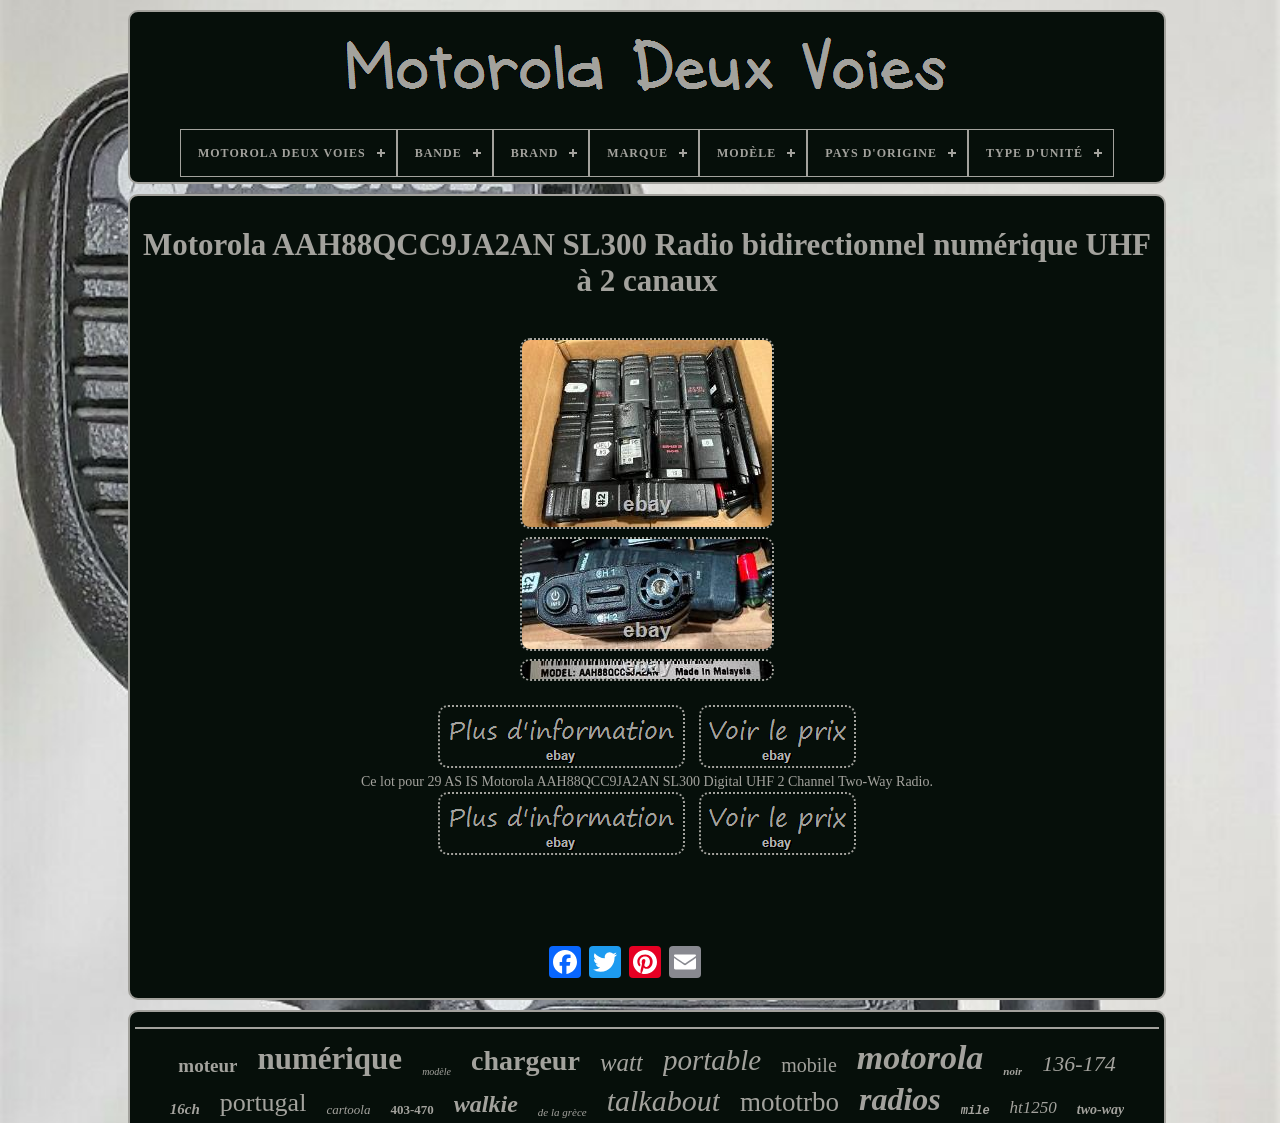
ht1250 (1033, 1107)
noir (1012, 1071)
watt (621, 1062)
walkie (486, 1104)
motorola (920, 1057)
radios (900, 1099)
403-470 (411, 1109)
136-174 (1078, 1063)
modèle (436, 1071)
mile (975, 1111)
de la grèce (562, 1112)
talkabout (663, 1100)
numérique (329, 1058)
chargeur (525, 1060)
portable (712, 1060)
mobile (809, 1065)
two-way (1100, 1109)
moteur (207, 1065)
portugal (263, 1102)
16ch (185, 1109)
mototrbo (789, 1102)
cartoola (348, 1109)
